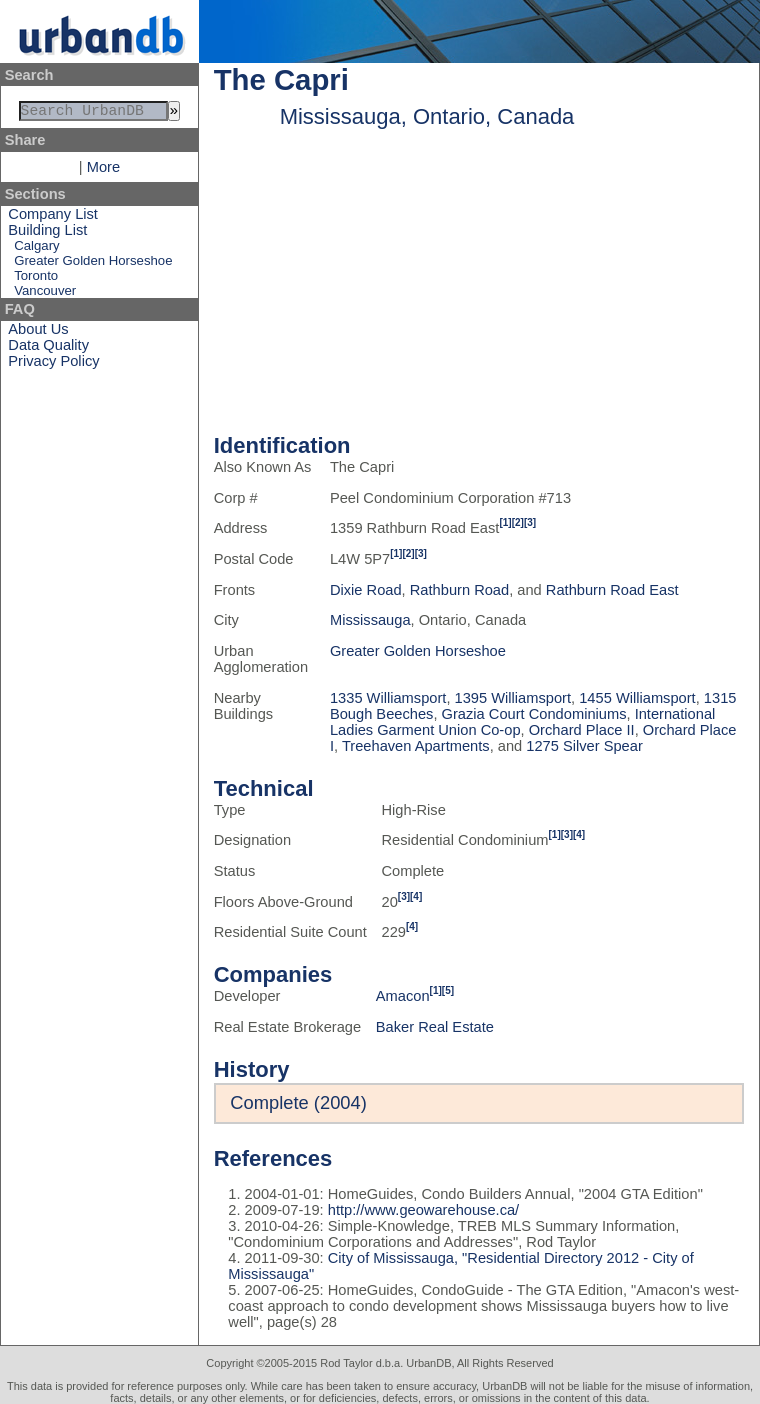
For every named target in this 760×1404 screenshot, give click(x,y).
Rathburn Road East (612, 590)
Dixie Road (366, 590)
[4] (579, 834)
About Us (38, 333)
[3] (530, 522)
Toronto (36, 279)
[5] (448, 990)
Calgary (36, 249)
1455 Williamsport (637, 698)
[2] (518, 522)
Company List (53, 218)
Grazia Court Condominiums (534, 714)
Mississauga (370, 620)
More (103, 171)
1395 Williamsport (513, 698)
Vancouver (45, 294)
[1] (505, 522)
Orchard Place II (582, 730)
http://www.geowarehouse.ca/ (423, 1210)
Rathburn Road (459, 590)
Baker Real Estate (435, 1027)
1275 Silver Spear (584, 746)
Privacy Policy (53, 365)
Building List (47, 234)
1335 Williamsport (388, 698)
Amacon (403, 996)
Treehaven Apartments (416, 746)
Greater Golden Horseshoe (93, 264)
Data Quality (48, 349)
